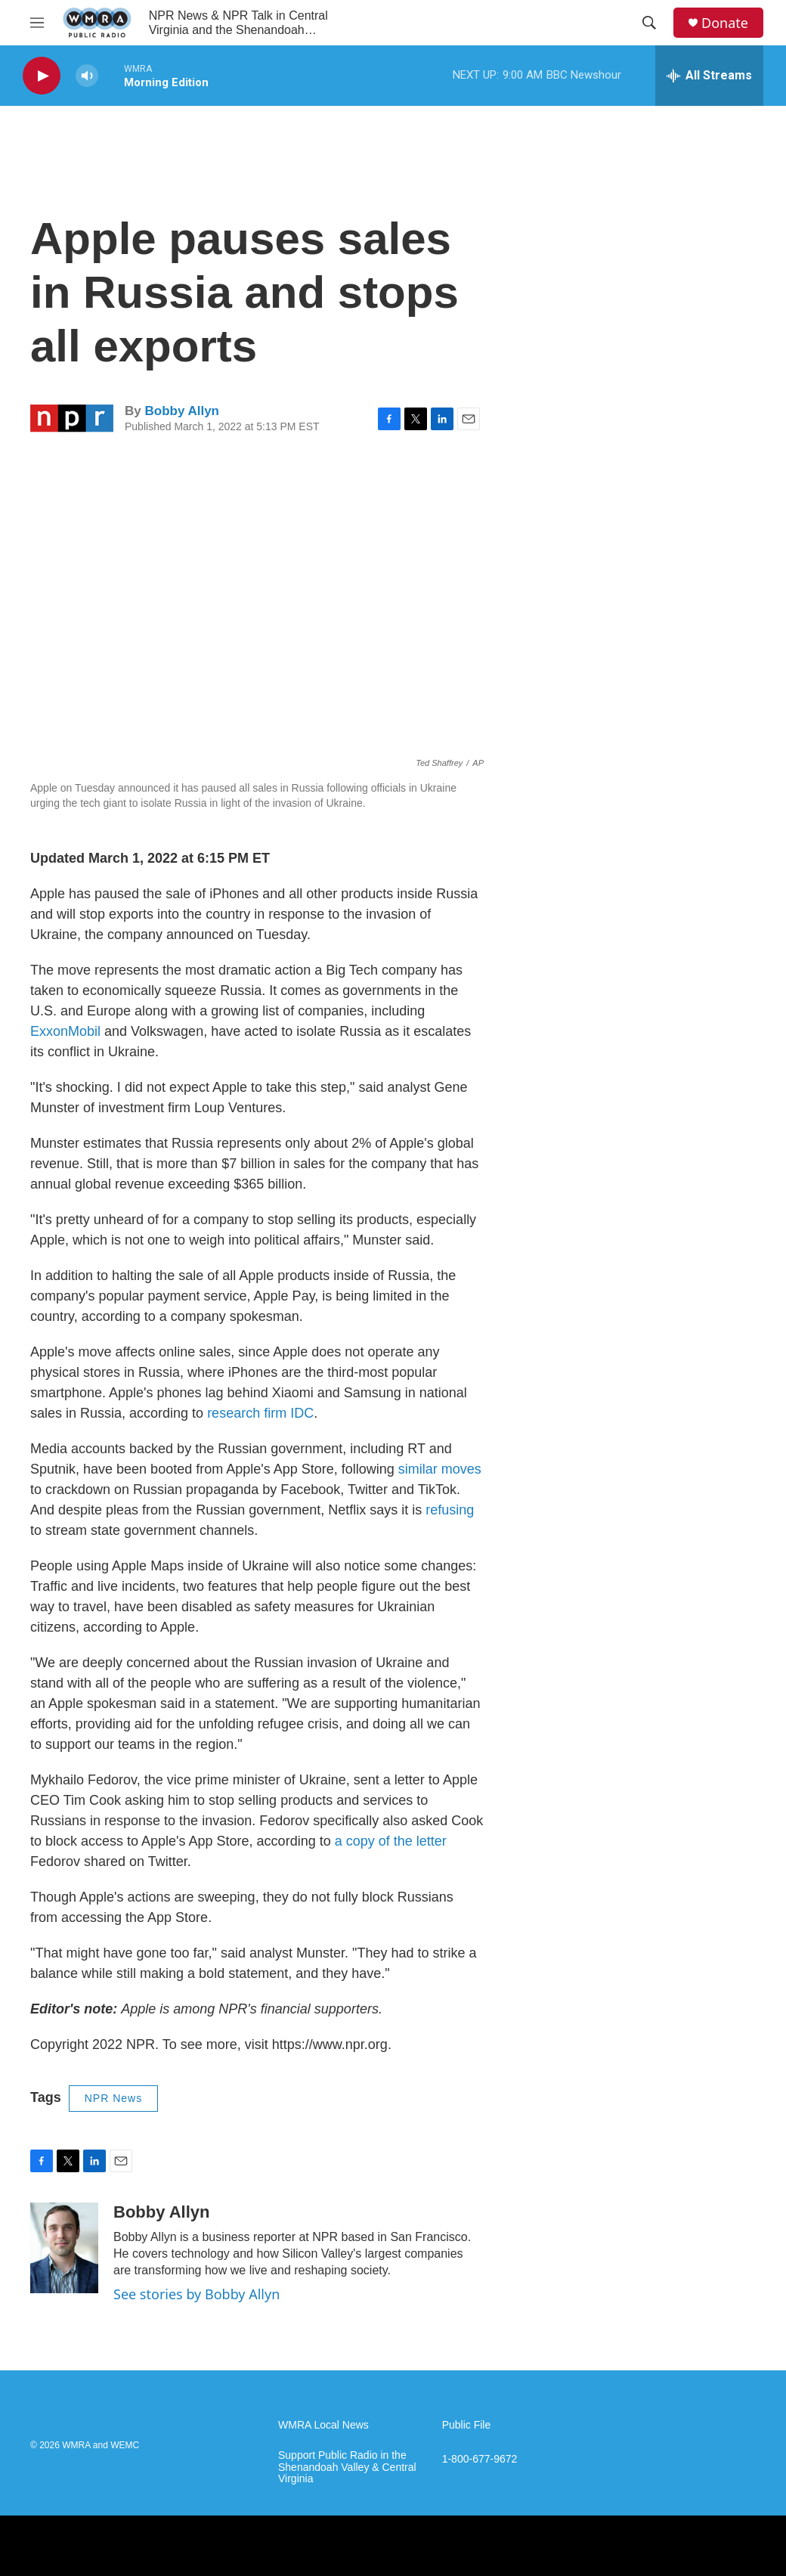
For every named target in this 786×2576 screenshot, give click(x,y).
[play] (41, 76)
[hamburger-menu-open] (37, 23)
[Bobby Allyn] (64, 2247)
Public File (466, 2425)
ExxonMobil (65, 1031)
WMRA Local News (323, 2425)
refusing (449, 1509)
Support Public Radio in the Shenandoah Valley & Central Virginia (347, 2467)
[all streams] (709, 75)
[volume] (87, 76)
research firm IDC (260, 1413)
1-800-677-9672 (480, 2459)
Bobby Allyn (181, 411)
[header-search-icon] (649, 22)
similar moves (439, 1469)
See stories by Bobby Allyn (196, 2294)
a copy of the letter (391, 1841)
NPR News (113, 2098)
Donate (724, 23)
